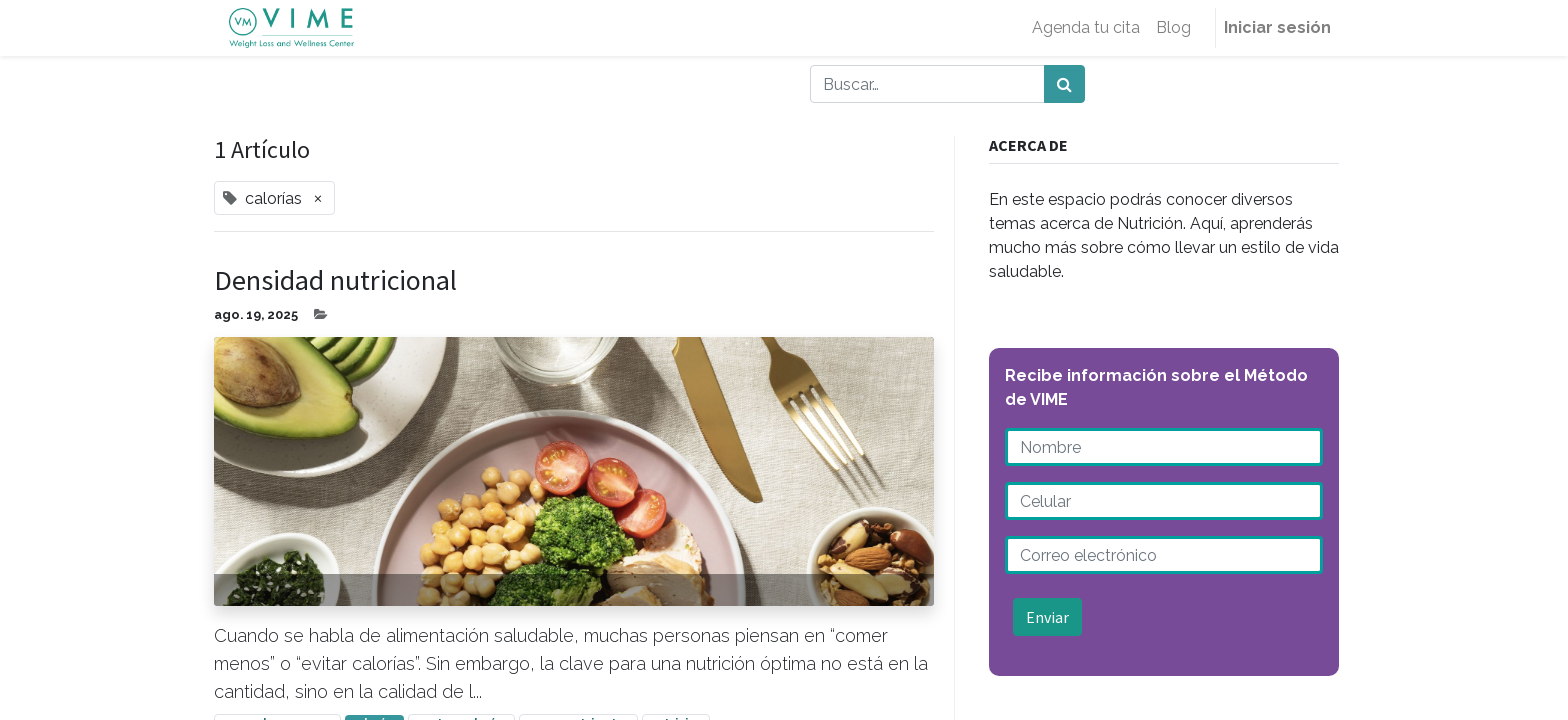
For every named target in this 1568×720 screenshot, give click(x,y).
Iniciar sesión (1277, 27)
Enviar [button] (1047, 617)
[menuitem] (1086, 28)
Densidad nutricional (335, 281)
